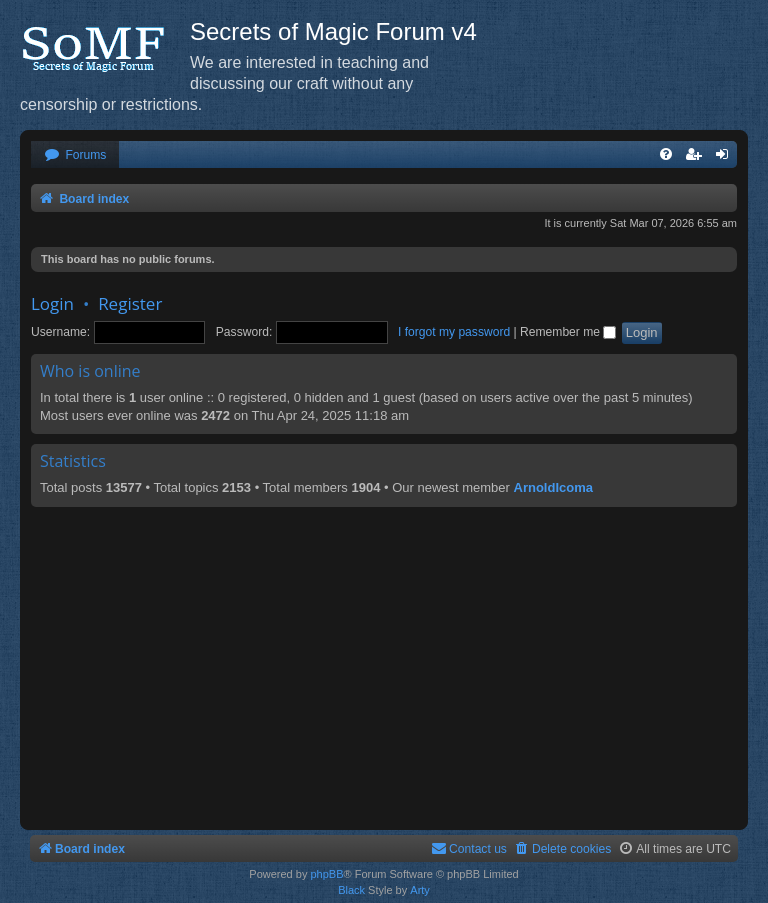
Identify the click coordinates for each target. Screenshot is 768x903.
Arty (420, 890)
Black (351, 890)
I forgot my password (454, 332)
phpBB (326, 874)
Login (52, 303)
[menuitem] (75, 155)
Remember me (568, 332)
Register (130, 303)
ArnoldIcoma (553, 487)
